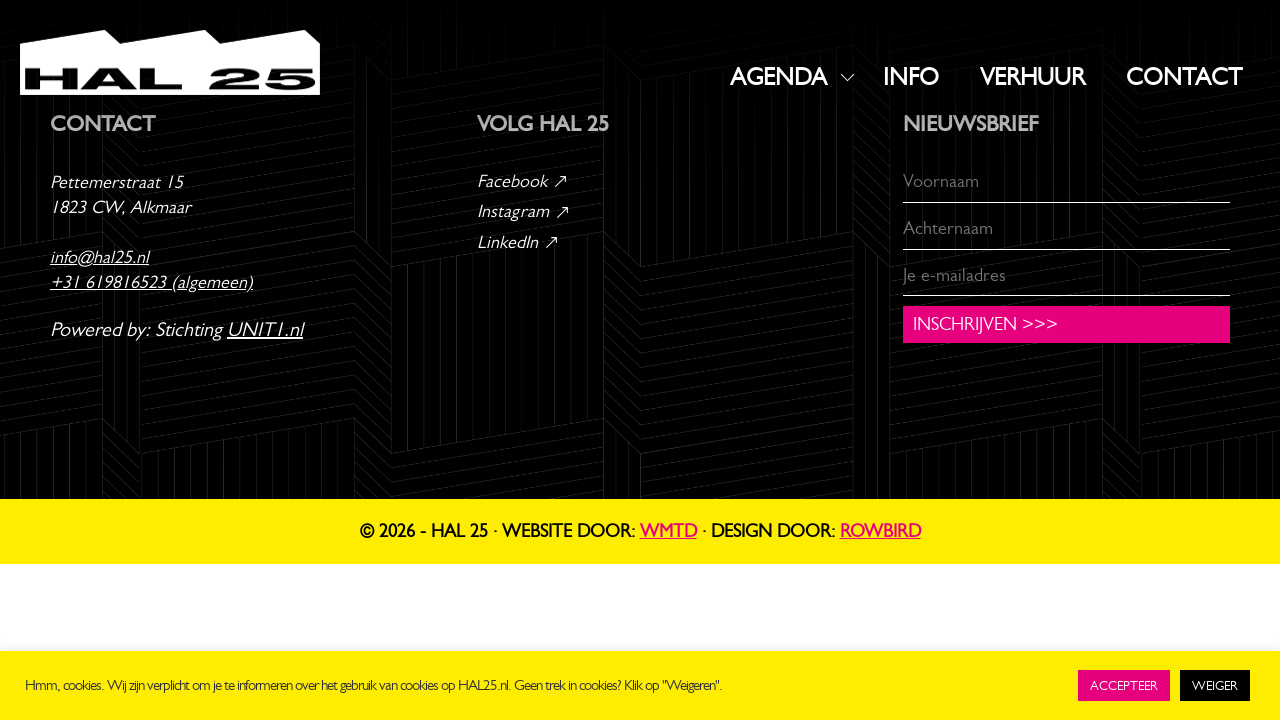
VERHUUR (1032, 77)
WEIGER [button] (1215, 685)
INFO (911, 77)
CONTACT (1184, 77)
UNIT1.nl (265, 329)
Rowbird (880, 531)
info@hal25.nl (99, 257)
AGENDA (778, 77)
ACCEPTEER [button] (1124, 685)
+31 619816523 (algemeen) (151, 282)
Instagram (524, 211)
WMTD (668, 531)
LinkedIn (518, 242)
